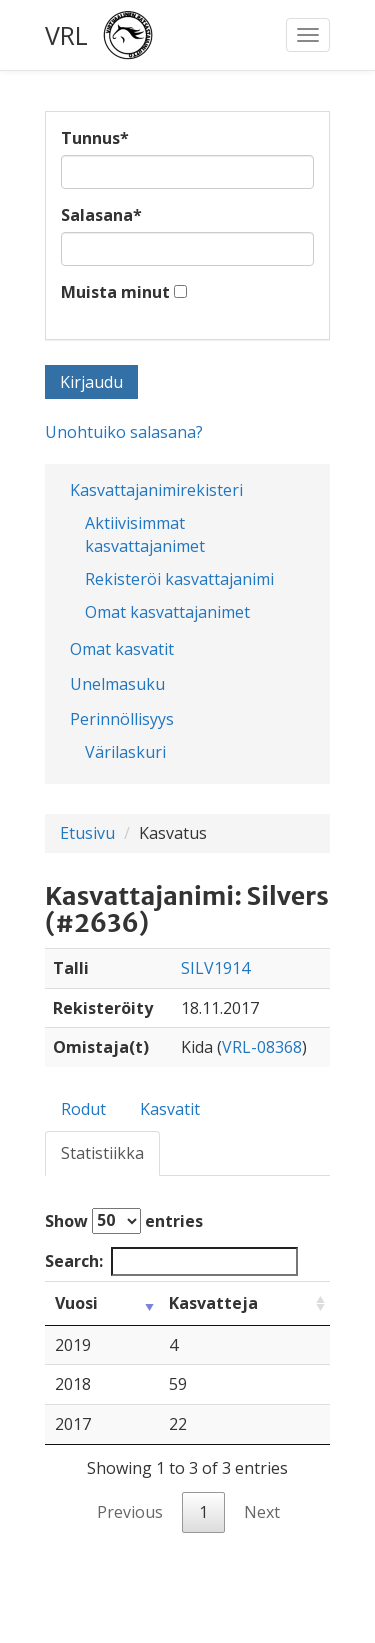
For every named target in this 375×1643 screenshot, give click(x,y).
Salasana (101, 215)
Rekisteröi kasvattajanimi (179, 579)
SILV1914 (215, 968)
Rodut (83, 1109)
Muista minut (115, 292)
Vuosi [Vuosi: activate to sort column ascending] (76, 1303)
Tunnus (95, 138)
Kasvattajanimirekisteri (156, 490)
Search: (171, 1261)
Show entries (124, 1221)
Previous (130, 1512)
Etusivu (87, 833)
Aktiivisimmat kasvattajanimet (145, 534)
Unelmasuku (117, 684)
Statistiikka (102, 1153)
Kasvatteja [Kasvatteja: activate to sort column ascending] (213, 1303)
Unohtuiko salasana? (124, 432)
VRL (66, 35)
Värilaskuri (125, 752)
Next (262, 1512)
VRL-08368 (262, 1047)
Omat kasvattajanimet (167, 612)
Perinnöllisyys (122, 719)
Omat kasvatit (122, 649)
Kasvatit (170, 1109)
